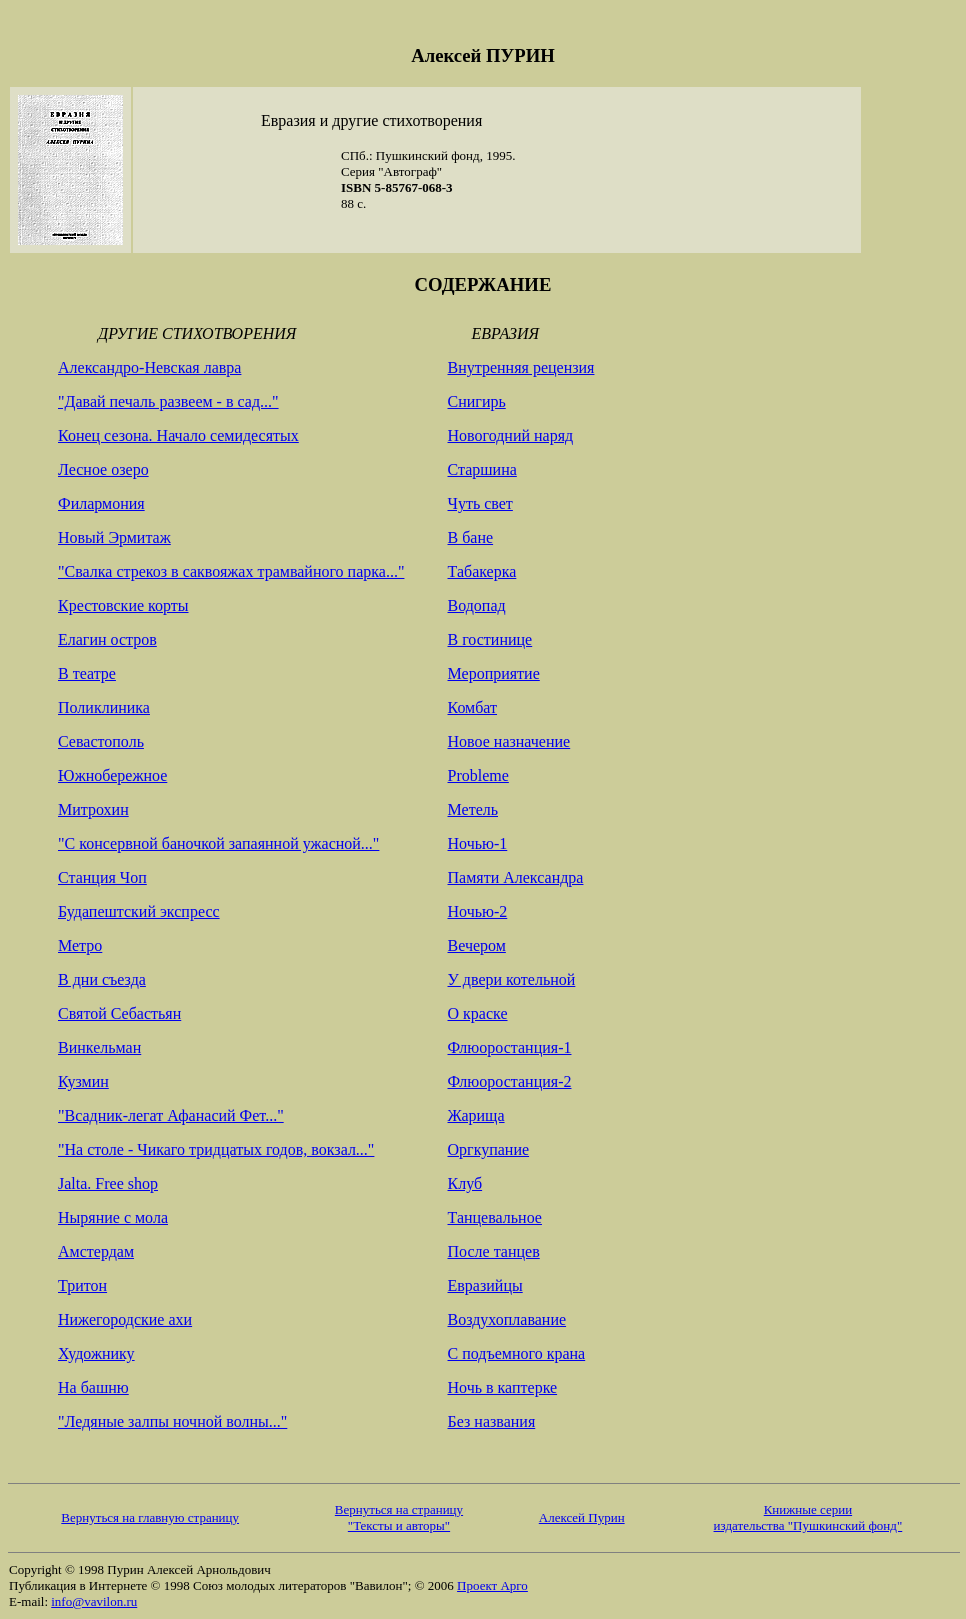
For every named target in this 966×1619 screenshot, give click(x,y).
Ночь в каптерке (503, 1387)
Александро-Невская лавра (149, 367)
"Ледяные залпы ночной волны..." (172, 1421)
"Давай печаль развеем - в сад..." (168, 401)
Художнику (96, 1353)
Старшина (482, 469)
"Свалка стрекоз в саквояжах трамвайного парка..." (231, 571)
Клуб (465, 1183)
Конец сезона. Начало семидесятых (178, 435)
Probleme (478, 775)
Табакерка (482, 571)
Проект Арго (492, 1585)
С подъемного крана (517, 1353)
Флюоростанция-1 (510, 1047)
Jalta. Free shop (108, 1183)
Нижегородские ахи (125, 1319)
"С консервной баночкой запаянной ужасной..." (218, 843)
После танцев (494, 1251)
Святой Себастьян (119, 1013)
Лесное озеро (103, 469)
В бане (471, 537)
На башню (93, 1387)
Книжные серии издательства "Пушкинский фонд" (808, 1517)
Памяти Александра (516, 877)
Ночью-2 (478, 911)
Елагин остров (107, 639)
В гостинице (490, 639)
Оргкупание (489, 1149)
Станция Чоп (102, 877)
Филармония (101, 503)
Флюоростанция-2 (510, 1081)
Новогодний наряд (511, 435)
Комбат (473, 707)
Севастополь (101, 741)
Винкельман (99, 1047)
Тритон (82, 1285)
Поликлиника (104, 707)
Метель (473, 809)
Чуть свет (480, 503)
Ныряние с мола (113, 1217)
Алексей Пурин (582, 1517)
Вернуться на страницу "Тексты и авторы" (399, 1517)
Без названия (492, 1421)
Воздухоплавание (507, 1319)
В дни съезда (102, 979)
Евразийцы (485, 1285)
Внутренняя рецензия (521, 367)
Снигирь (477, 401)
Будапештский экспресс (139, 911)
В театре (87, 673)
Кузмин (83, 1081)
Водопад (477, 605)
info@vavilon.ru (94, 1601)
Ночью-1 (478, 843)
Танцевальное (495, 1217)
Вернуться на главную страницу (150, 1517)
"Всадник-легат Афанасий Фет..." (171, 1115)
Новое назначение (509, 741)
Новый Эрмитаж (114, 537)
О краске (478, 1013)
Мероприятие (494, 673)
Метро (80, 945)
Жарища (476, 1115)
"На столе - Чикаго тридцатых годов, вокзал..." (216, 1149)
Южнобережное (112, 775)
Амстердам (96, 1251)
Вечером (477, 945)
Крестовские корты (123, 605)
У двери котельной (512, 979)
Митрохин (93, 809)
